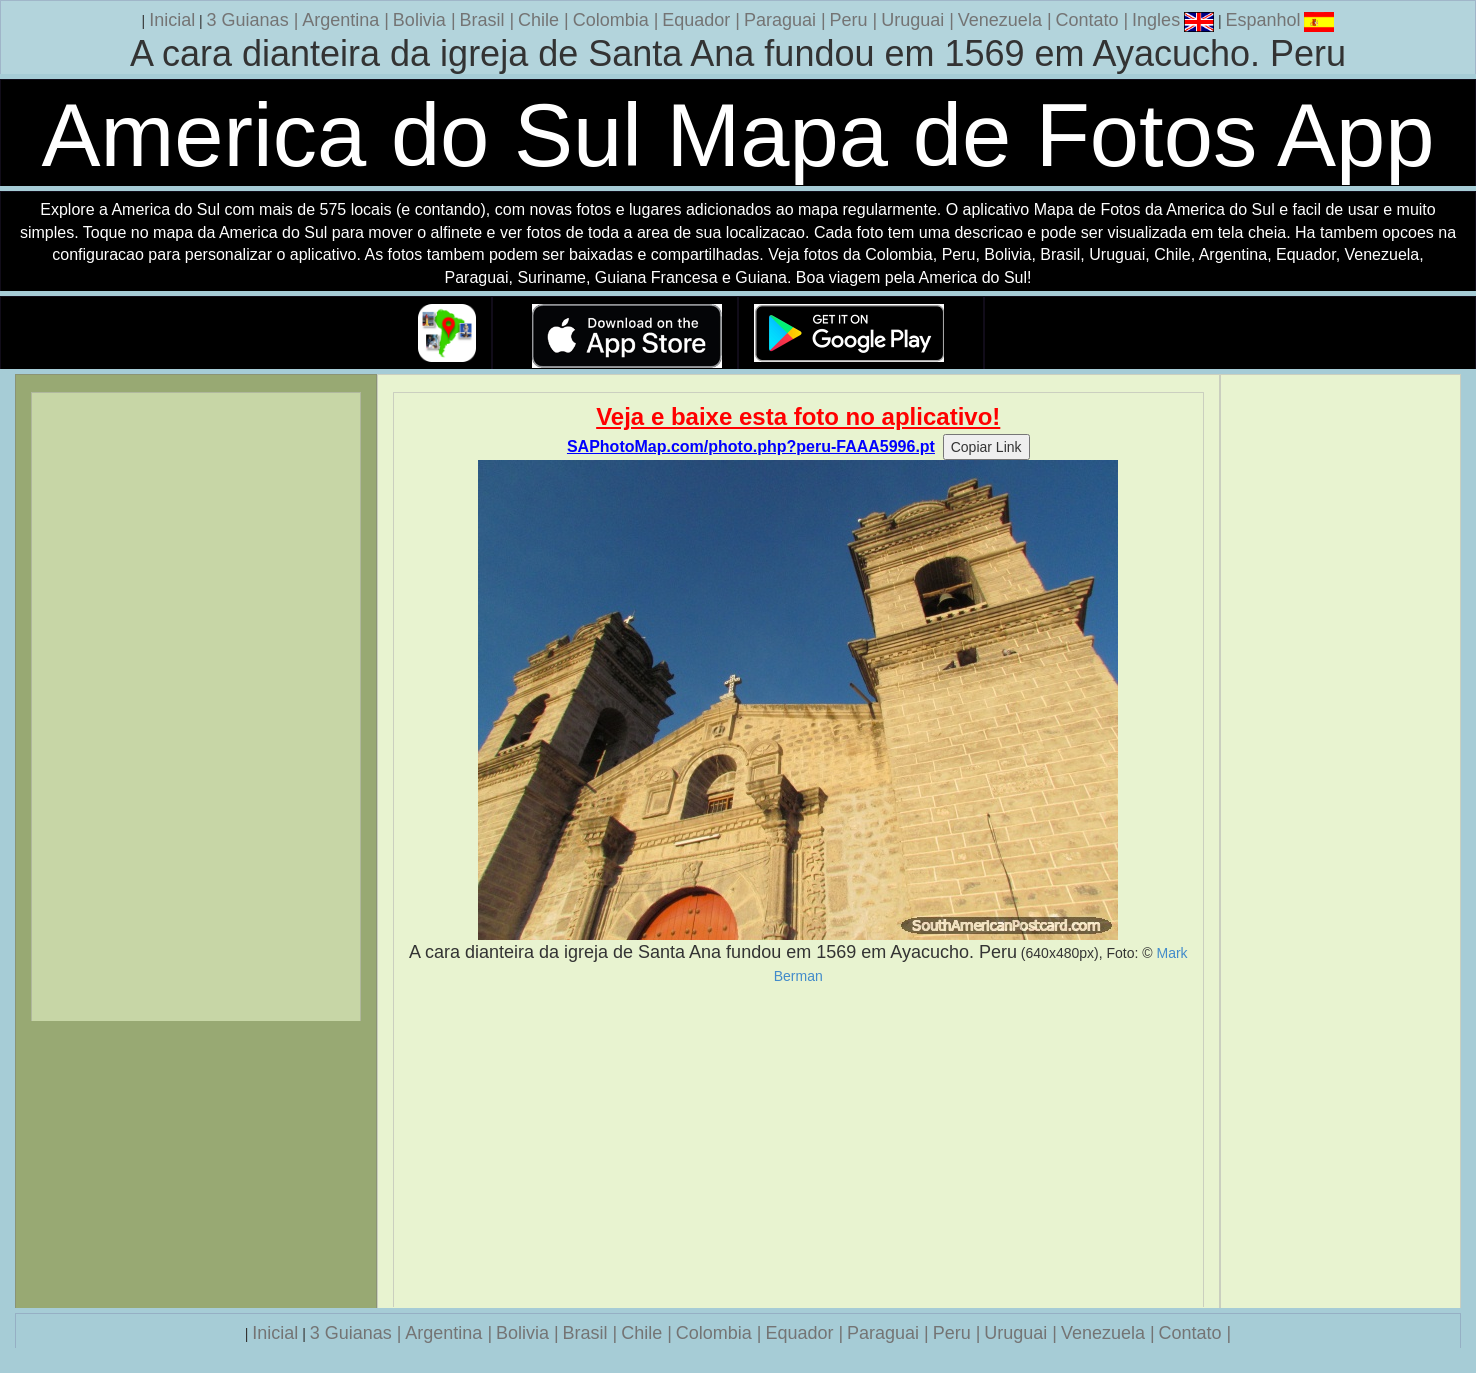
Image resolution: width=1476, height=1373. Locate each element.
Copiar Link (986, 447)
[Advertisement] (799, 1146)
